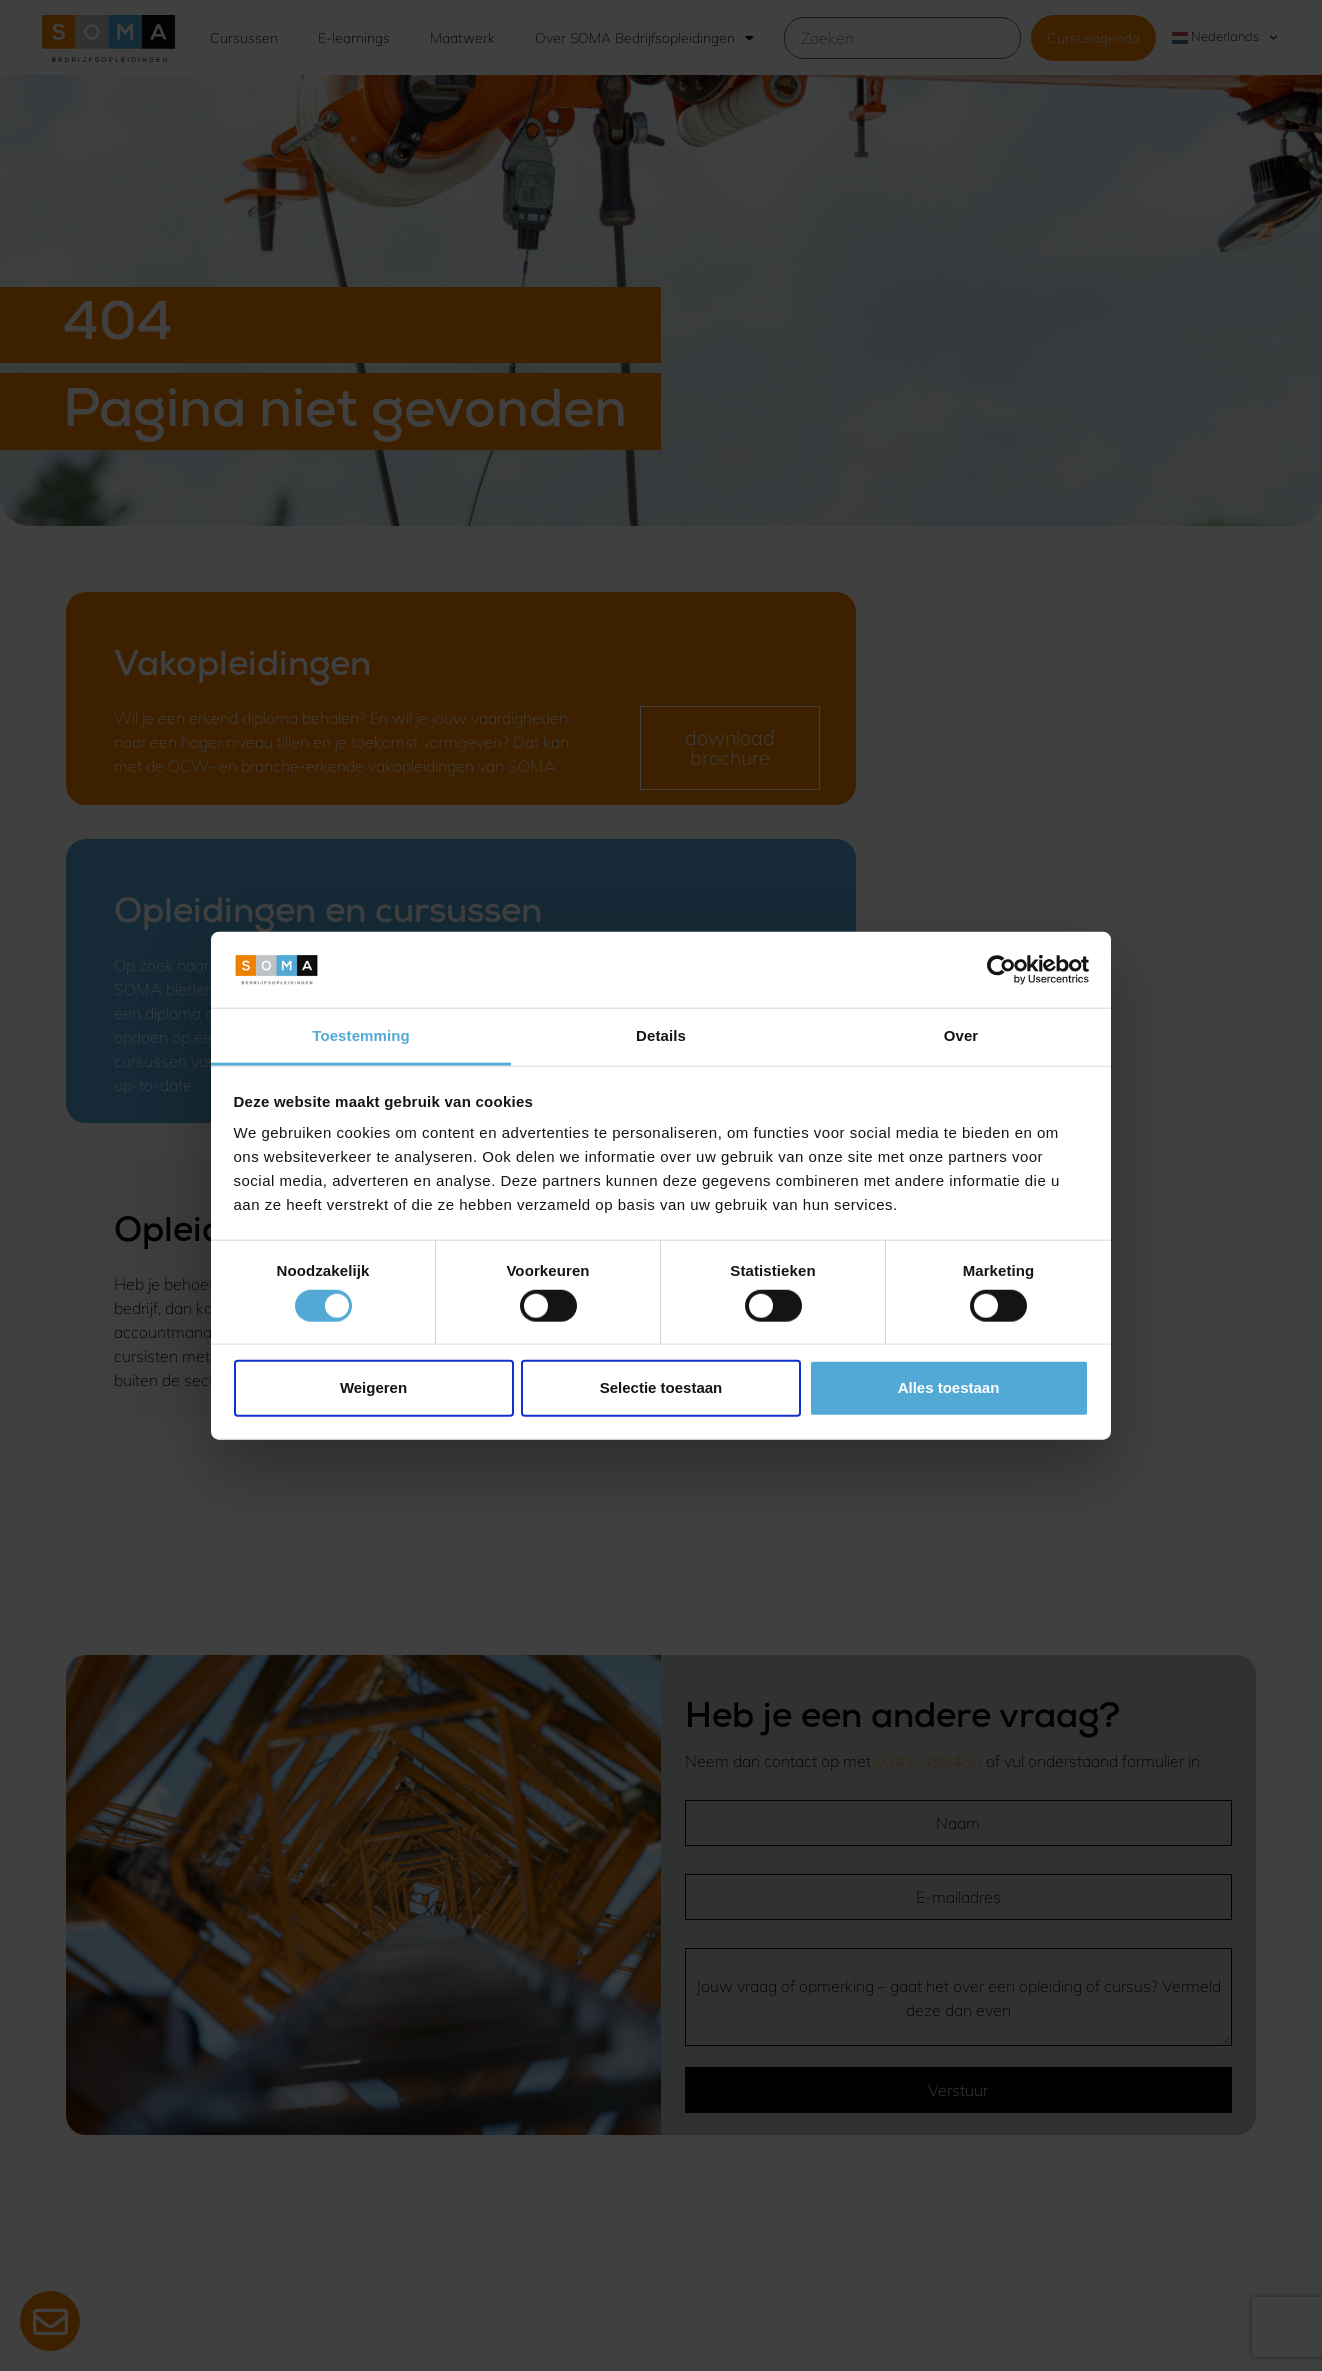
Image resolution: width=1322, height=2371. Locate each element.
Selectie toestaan (661, 1387)
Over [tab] (961, 1035)
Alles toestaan (949, 1387)
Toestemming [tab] (361, 1035)
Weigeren (373, 1387)
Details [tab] (661, 1035)
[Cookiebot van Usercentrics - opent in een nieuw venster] (1001, 970)
